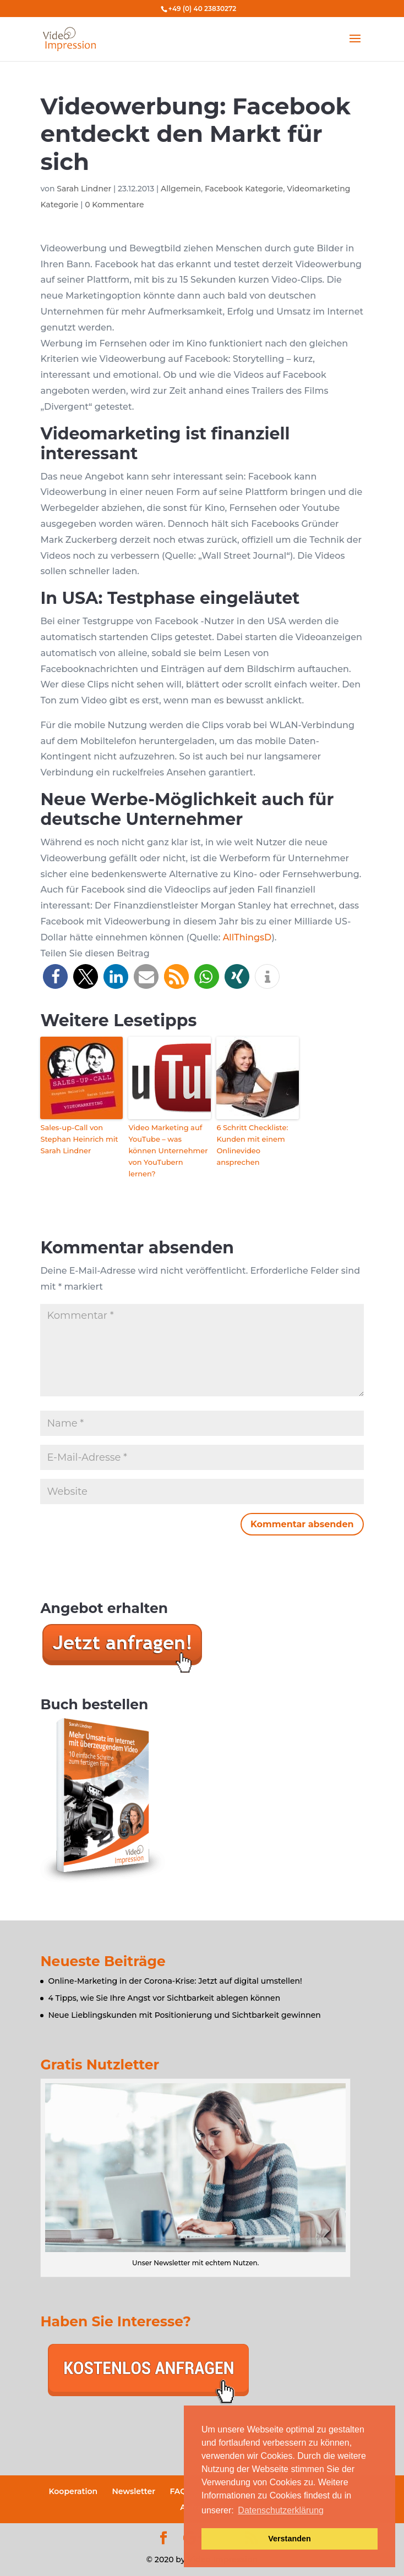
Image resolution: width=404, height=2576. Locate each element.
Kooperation (72, 2491)
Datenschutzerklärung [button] (281, 2510)
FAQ (178, 2491)
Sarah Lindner (84, 189)
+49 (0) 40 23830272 (202, 8)
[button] (55, 976)
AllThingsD (247, 937)
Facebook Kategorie (244, 189)
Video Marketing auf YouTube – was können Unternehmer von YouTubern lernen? (168, 1150)
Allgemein (181, 189)
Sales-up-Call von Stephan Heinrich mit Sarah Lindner (79, 1139)
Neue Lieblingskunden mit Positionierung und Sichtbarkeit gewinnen (184, 2015)
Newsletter (133, 2491)
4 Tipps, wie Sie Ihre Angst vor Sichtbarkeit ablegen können (164, 1998)
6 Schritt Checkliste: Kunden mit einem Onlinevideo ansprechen (252, 1144)
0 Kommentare (114, 205)
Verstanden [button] (289, 2538)
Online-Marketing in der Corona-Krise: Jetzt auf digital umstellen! (175, 1981)
